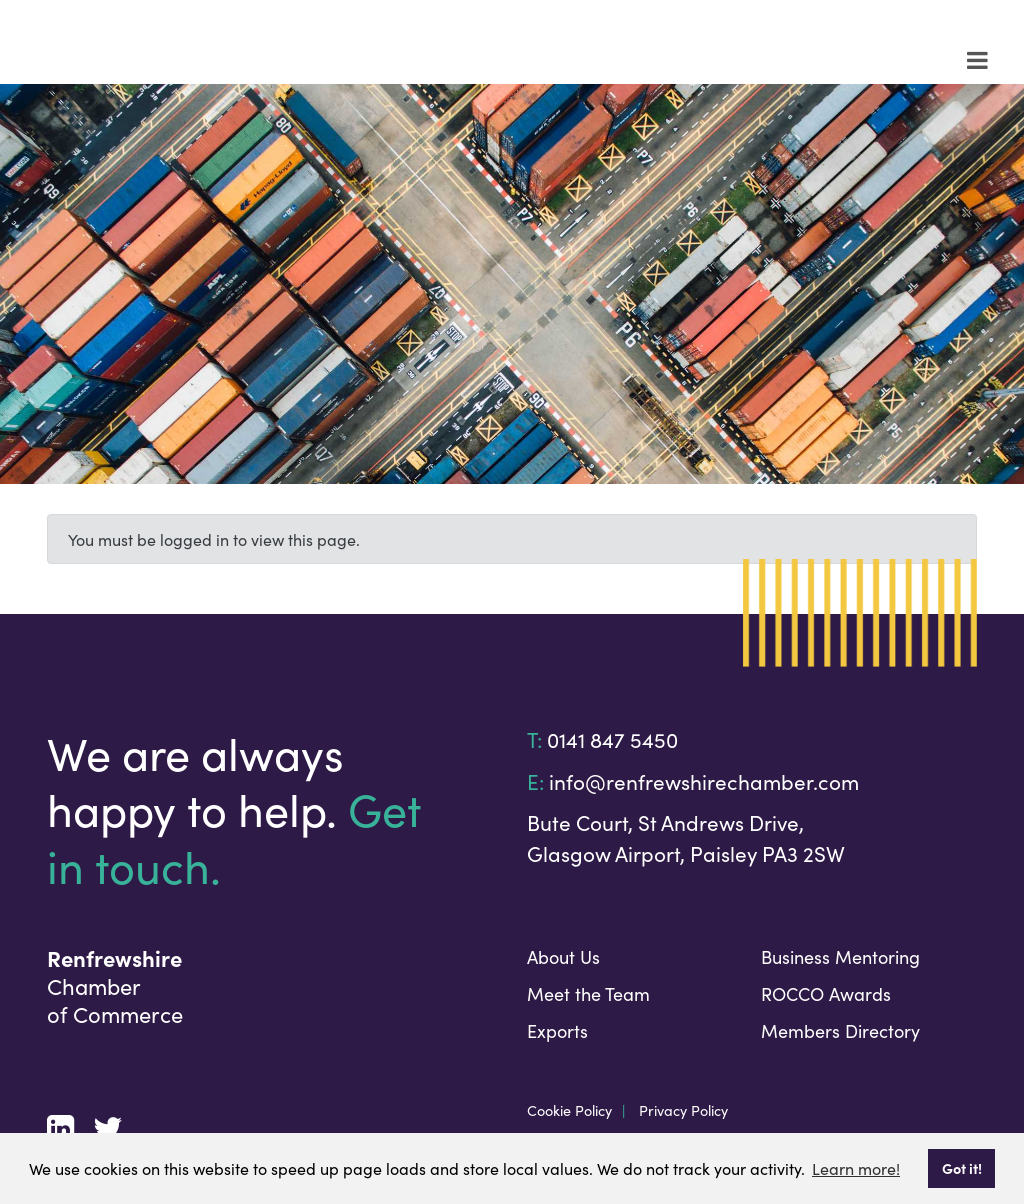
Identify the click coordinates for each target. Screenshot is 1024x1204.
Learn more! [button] (856, 1168)
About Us (563, 956)
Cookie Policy (569, 1110)
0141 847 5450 (612, 739)
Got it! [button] (962, 1168)
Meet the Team (588, 993)
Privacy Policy (683, 1110)
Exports (557, 1030)
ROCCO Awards (826, 993)
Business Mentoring (840, 956)
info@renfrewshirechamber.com (704, 781)
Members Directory (840, 1030)
